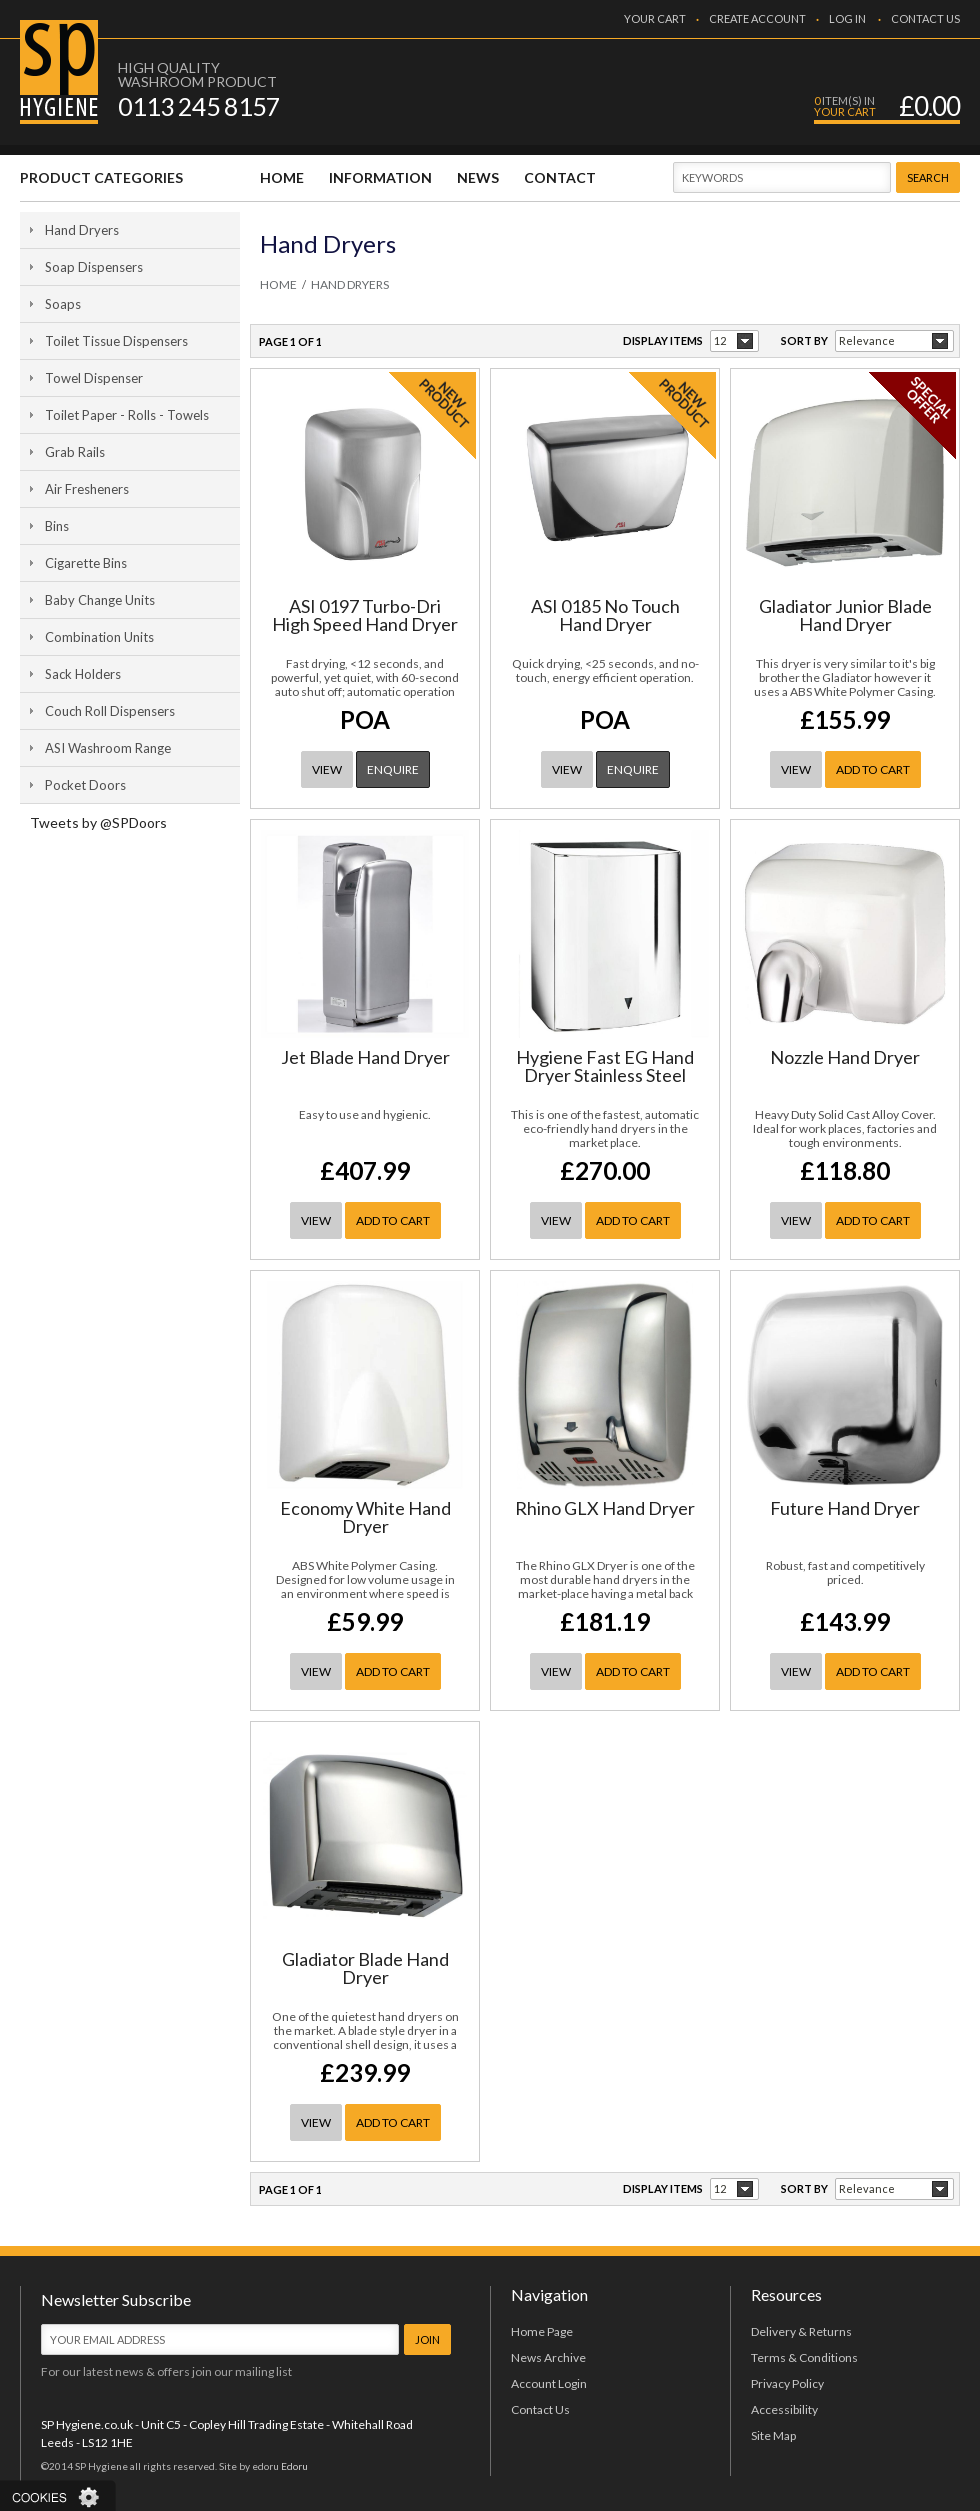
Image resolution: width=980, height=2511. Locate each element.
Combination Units (99, 637)
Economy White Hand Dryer (365, 1517)
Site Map (773, 2435)
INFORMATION (380, 177)
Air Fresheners (87, 489)
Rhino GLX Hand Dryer (605, 1508)
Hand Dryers (82, 230)
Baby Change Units (100, 600)
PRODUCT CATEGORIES (101, 177)
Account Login (549, 2383)
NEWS (478, 177)
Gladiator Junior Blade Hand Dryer (845, 615)
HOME (282, 177)
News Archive (548, 2357)
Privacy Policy (787, 2383)
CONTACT (560, 177)
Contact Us (540, 2409)
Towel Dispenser (94, 378)
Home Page (542, 2331)
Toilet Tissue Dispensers (116, 341)
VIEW (327, 769)
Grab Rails (75, 452)
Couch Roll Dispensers (110, 711)
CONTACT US (925, 18)
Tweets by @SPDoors (98, 822)
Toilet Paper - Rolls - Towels (127, 415)
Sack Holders (83, 674)
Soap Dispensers (94, 267)
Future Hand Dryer (845, 1508)
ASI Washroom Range (108, 748)
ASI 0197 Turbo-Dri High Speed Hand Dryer (365, 615)
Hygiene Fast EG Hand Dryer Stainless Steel (605, 1066)
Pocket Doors (85, 785)
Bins (57, 526)
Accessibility (784, 2409)
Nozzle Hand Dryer (845, 1057)
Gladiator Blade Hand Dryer (365, 1968)
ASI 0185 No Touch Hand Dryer (605, 615)
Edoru (294, 2466)
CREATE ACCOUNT (757, 18)
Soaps (63, 304)
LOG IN (847, 18)
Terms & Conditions (804, 2357)
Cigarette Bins (86, 563)
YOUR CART (655, 18)
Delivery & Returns (801, 2331)
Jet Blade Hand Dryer (365, 1057)
